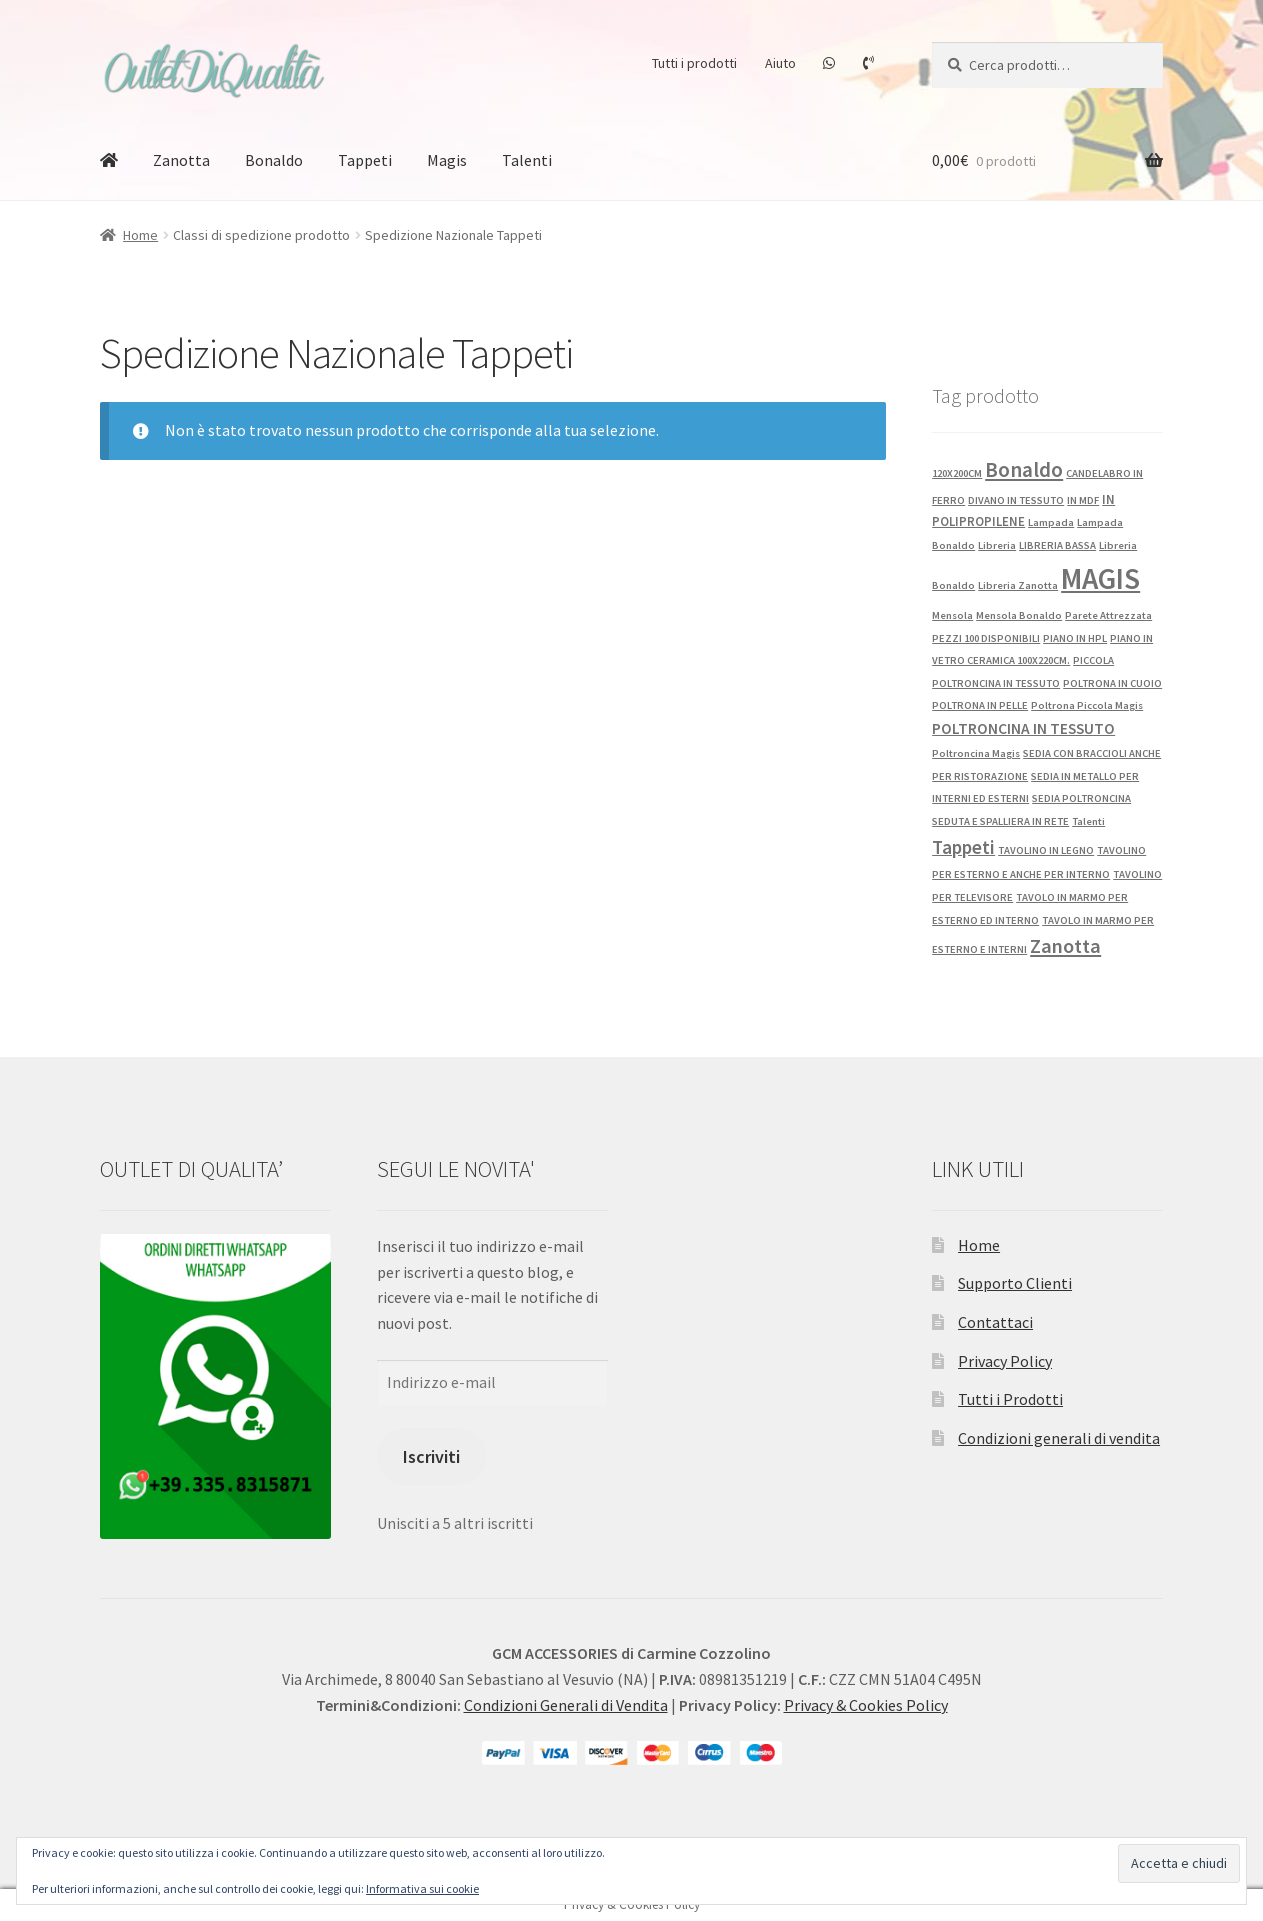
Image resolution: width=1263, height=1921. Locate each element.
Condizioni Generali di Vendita (566, 1705)
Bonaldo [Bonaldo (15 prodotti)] (1024, 469)
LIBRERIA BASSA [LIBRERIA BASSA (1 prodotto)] (1057, 545)
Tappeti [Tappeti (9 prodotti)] (963, 847)
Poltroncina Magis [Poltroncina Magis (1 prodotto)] (976, 753)
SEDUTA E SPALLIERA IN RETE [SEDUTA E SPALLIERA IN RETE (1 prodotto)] (1000, 821)
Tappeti (365, 160)
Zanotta (181, 160)
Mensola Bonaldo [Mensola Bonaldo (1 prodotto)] (1019, 615)
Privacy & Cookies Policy (866, 1705)
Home (140, 235)
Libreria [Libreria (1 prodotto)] (997, 545)
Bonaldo (274, 160)
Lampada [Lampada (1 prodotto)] (1051, 522)
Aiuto (780, 63)
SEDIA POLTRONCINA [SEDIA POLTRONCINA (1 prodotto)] (1081, 798)
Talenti (527, 160)
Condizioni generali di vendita (1059, 1438)
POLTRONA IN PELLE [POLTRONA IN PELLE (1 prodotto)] (980, 705)
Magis (447, 160)
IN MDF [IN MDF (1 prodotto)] (1083, 500)
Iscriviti (431, 1456)
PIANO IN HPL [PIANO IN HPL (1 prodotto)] (1075, 638)
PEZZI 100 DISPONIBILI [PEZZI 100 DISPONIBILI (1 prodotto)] (986, 638)
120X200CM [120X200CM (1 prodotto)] (957, 473)
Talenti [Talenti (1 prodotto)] (1088, 821)
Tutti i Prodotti (1010, 1399)
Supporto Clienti (1015, 1283)
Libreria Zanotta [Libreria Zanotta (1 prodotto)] (1018, 585)
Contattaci (995, 1322)
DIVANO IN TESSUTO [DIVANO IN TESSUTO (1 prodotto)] (1016, 500)
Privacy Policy (1005, 1361)
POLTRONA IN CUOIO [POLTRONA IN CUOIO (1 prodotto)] (1112, 683)
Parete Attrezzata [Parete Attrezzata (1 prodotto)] (1108, 615)
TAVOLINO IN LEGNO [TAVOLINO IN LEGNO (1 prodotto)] (1046, 850)
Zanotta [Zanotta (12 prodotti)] (1065, 946)
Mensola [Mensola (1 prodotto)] (952, 615)
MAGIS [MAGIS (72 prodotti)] (1100, 578)
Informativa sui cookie (422, 1888)
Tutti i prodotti (694, 63)
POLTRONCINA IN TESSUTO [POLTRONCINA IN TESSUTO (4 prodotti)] (1023, 728)
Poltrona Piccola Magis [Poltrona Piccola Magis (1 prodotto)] (1087, 705)
